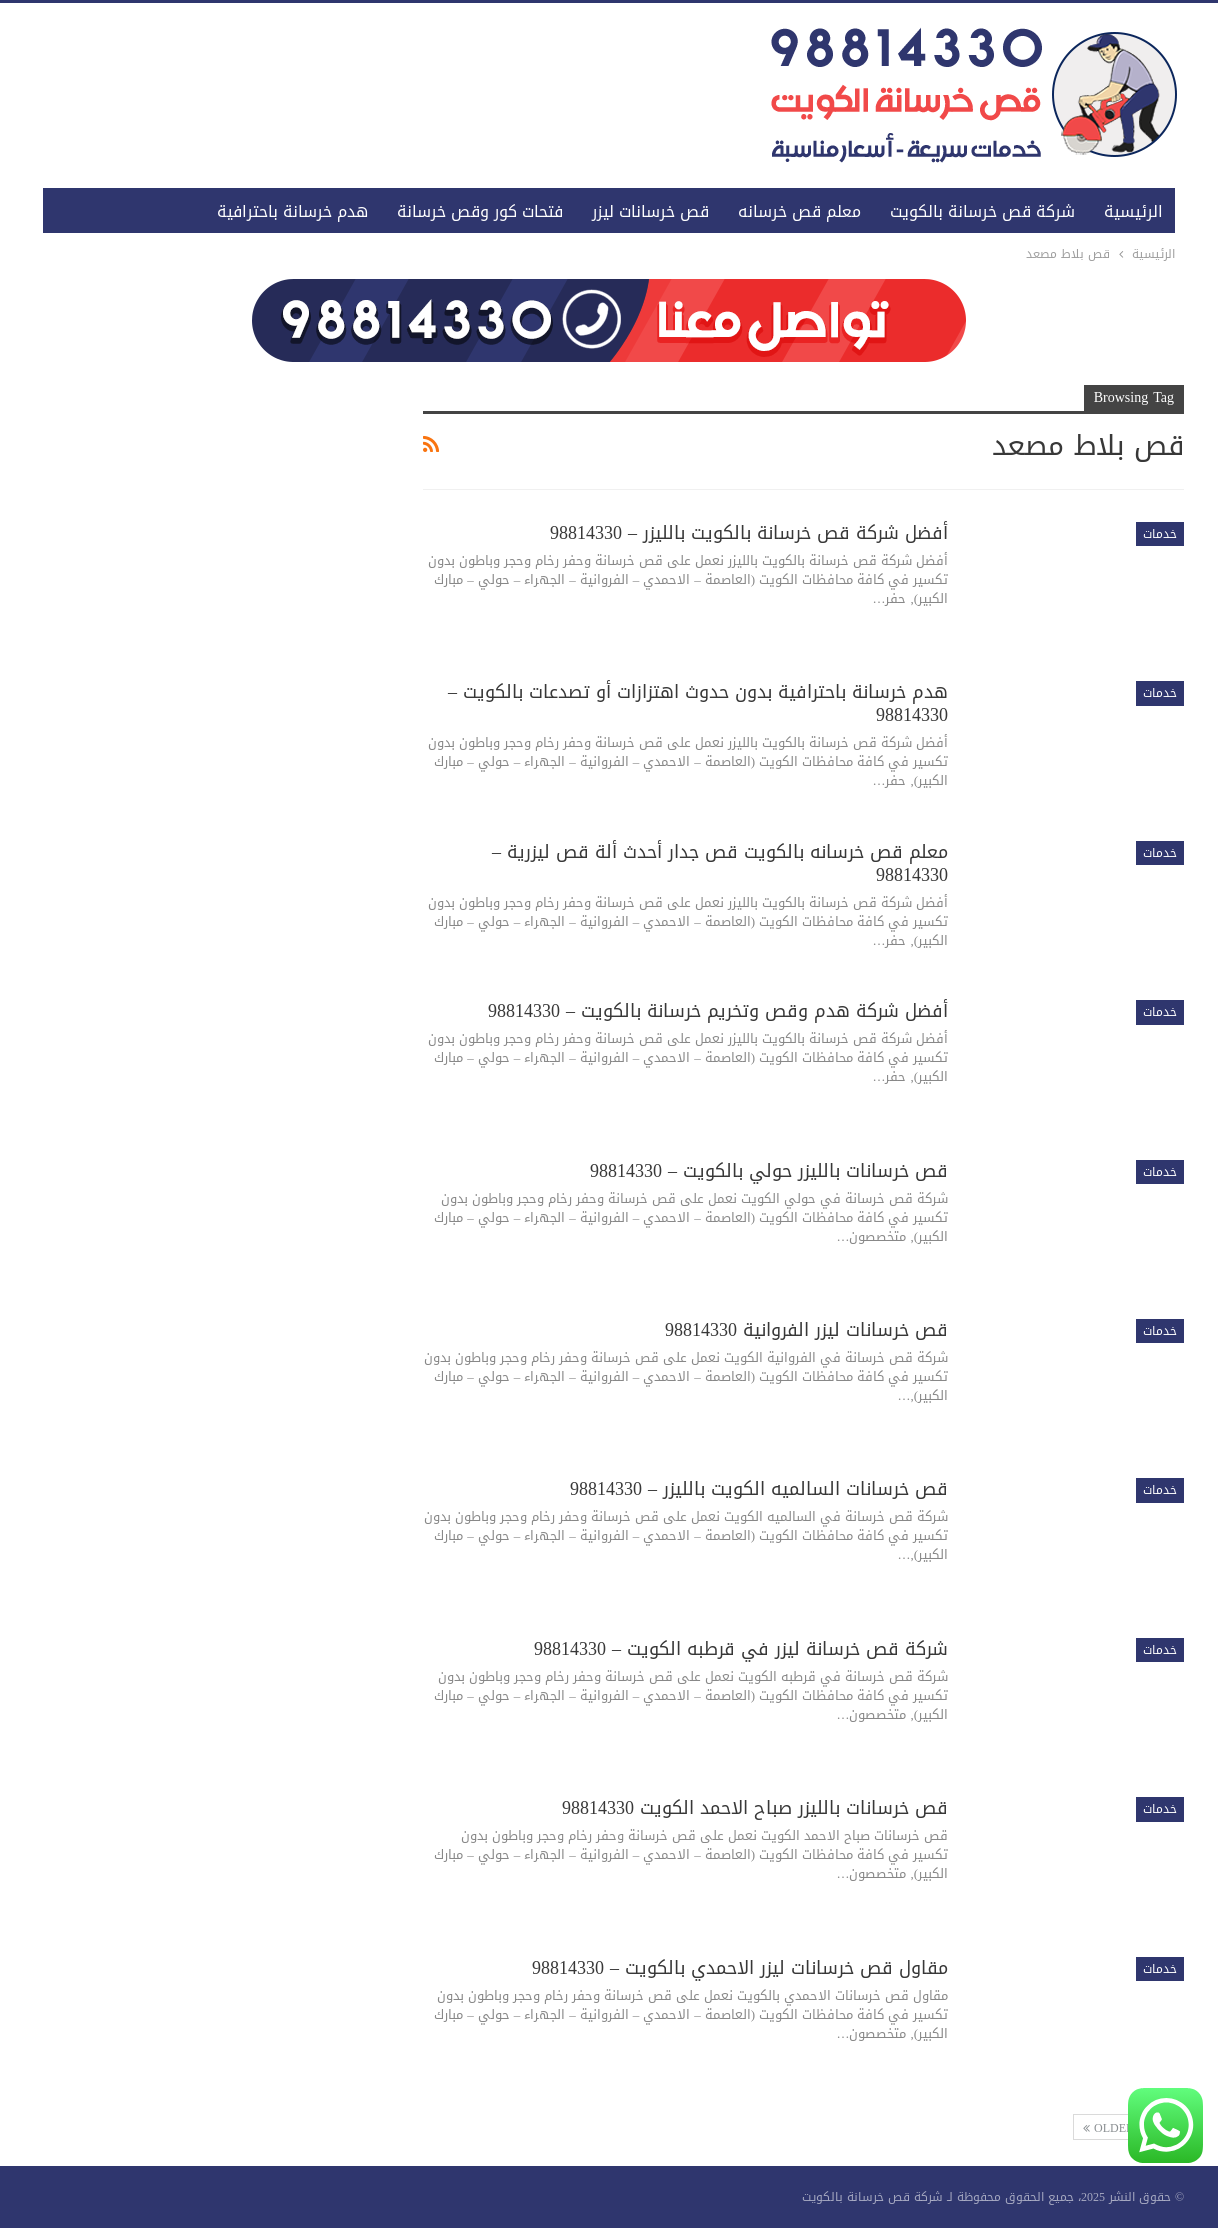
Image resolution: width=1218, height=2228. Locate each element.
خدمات (1160, 534)
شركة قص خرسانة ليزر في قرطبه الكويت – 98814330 (741, 1649)
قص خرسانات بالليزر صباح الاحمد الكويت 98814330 (755, 1808)
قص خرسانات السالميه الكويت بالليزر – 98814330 (759, 1489)
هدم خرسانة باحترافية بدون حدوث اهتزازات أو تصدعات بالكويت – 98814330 (698, 703)
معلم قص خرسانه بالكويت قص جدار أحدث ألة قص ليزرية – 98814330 (720, 863)
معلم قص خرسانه (799, 211)
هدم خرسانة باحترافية (292, 211)
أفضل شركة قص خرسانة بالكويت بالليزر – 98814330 (749, 533)
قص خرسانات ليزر (650, 211)
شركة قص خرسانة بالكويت (982, 211)
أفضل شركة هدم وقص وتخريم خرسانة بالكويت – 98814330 (718, 1011)
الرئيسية (1133, 211)
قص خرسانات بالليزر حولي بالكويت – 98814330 (769, 1171)
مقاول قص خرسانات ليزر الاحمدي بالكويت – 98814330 (740, 1968)
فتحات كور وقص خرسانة (480, 211)
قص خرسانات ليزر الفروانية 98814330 (806, 1330)
